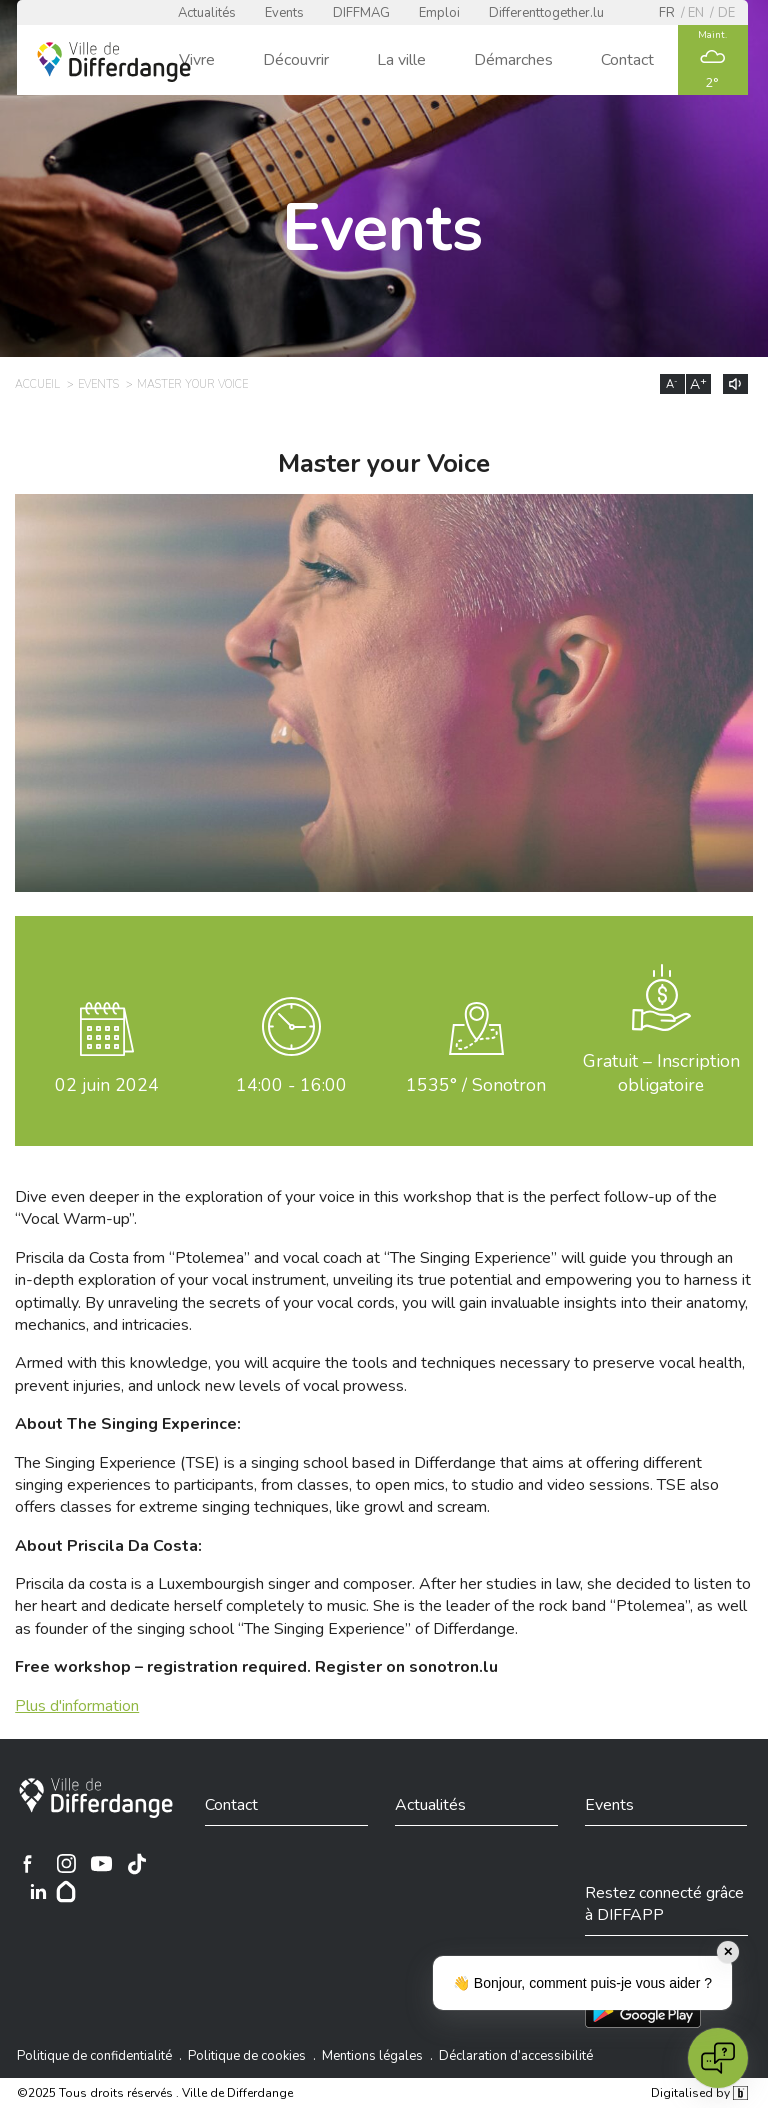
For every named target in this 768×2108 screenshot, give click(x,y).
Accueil (37, 384)
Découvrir (296, 60)
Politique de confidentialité (94, 2056)
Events (284, 13)
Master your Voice (192, 384)
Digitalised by (699, 2093)
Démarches (513, 60)
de (726, 13)
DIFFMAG (361, 13)
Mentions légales (372, 2056)
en (696, 13)
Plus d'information (77, 1706)
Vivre (197, 60)
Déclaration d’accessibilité (516, 2056)
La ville (401, 60)
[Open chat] (718, 2058)
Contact (627, 60)
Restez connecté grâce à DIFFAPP (664, 1904)
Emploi (439, 13)
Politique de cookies (247, 2056)
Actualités (207, 13)
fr (667, 13)
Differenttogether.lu (546, 13)
